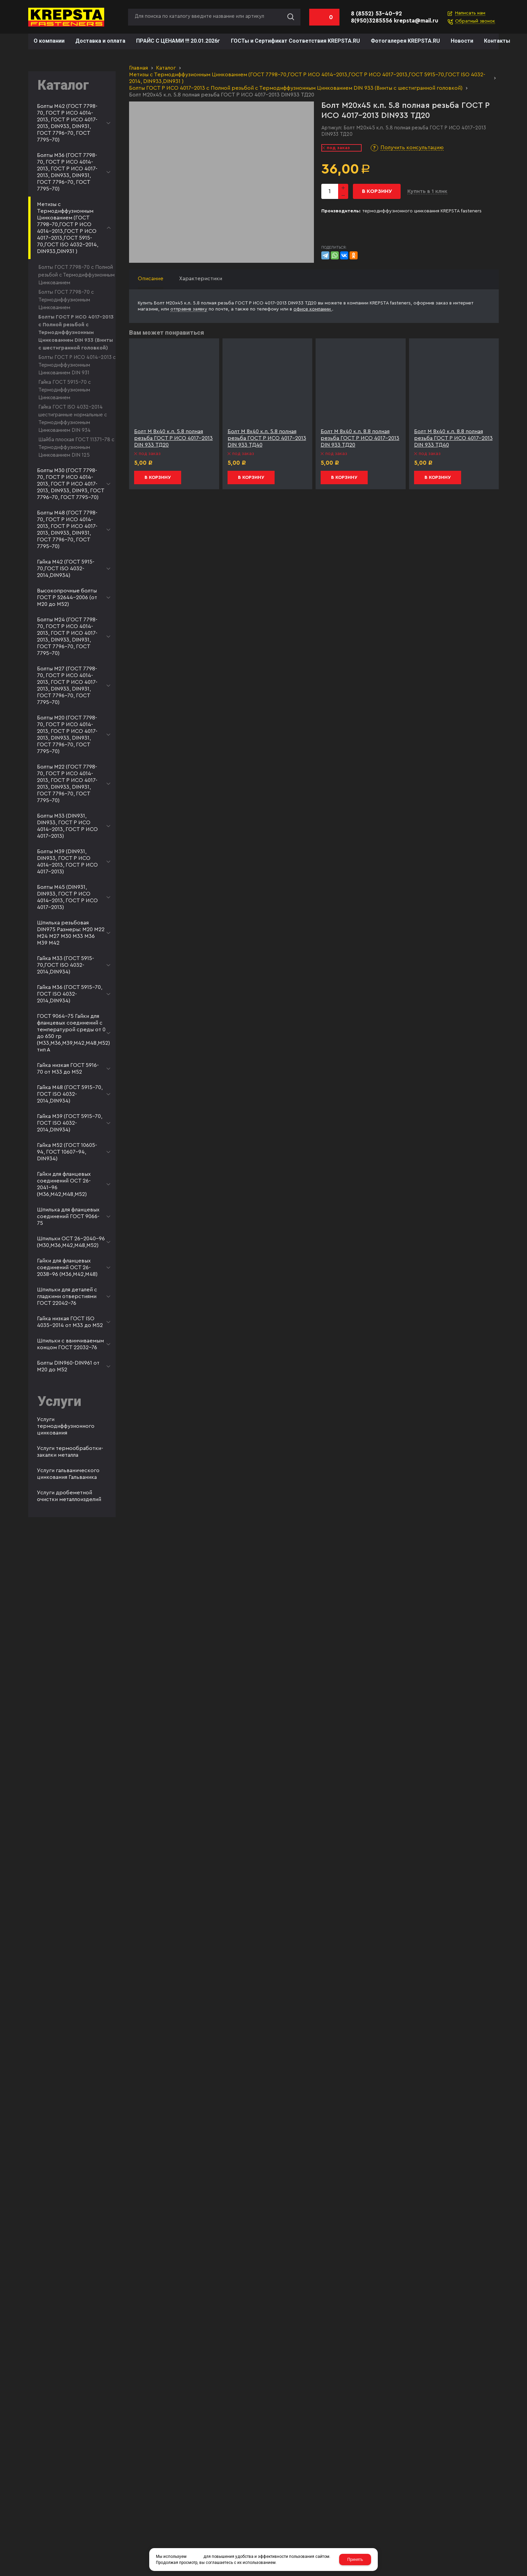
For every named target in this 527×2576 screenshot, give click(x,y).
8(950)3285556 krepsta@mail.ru (394, 21)
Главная (138, 68)
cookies (195, 2556)
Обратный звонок (475, 21)
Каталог (166, 68)
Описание (150, 278)
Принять (355, 2559)
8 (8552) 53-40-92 (376, 13)
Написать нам (470, 13)
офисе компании (312, 309)
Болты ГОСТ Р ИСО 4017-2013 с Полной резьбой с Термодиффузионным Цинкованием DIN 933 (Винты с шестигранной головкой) (295, 88)
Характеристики (200, 278)
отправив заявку (188, 309)
